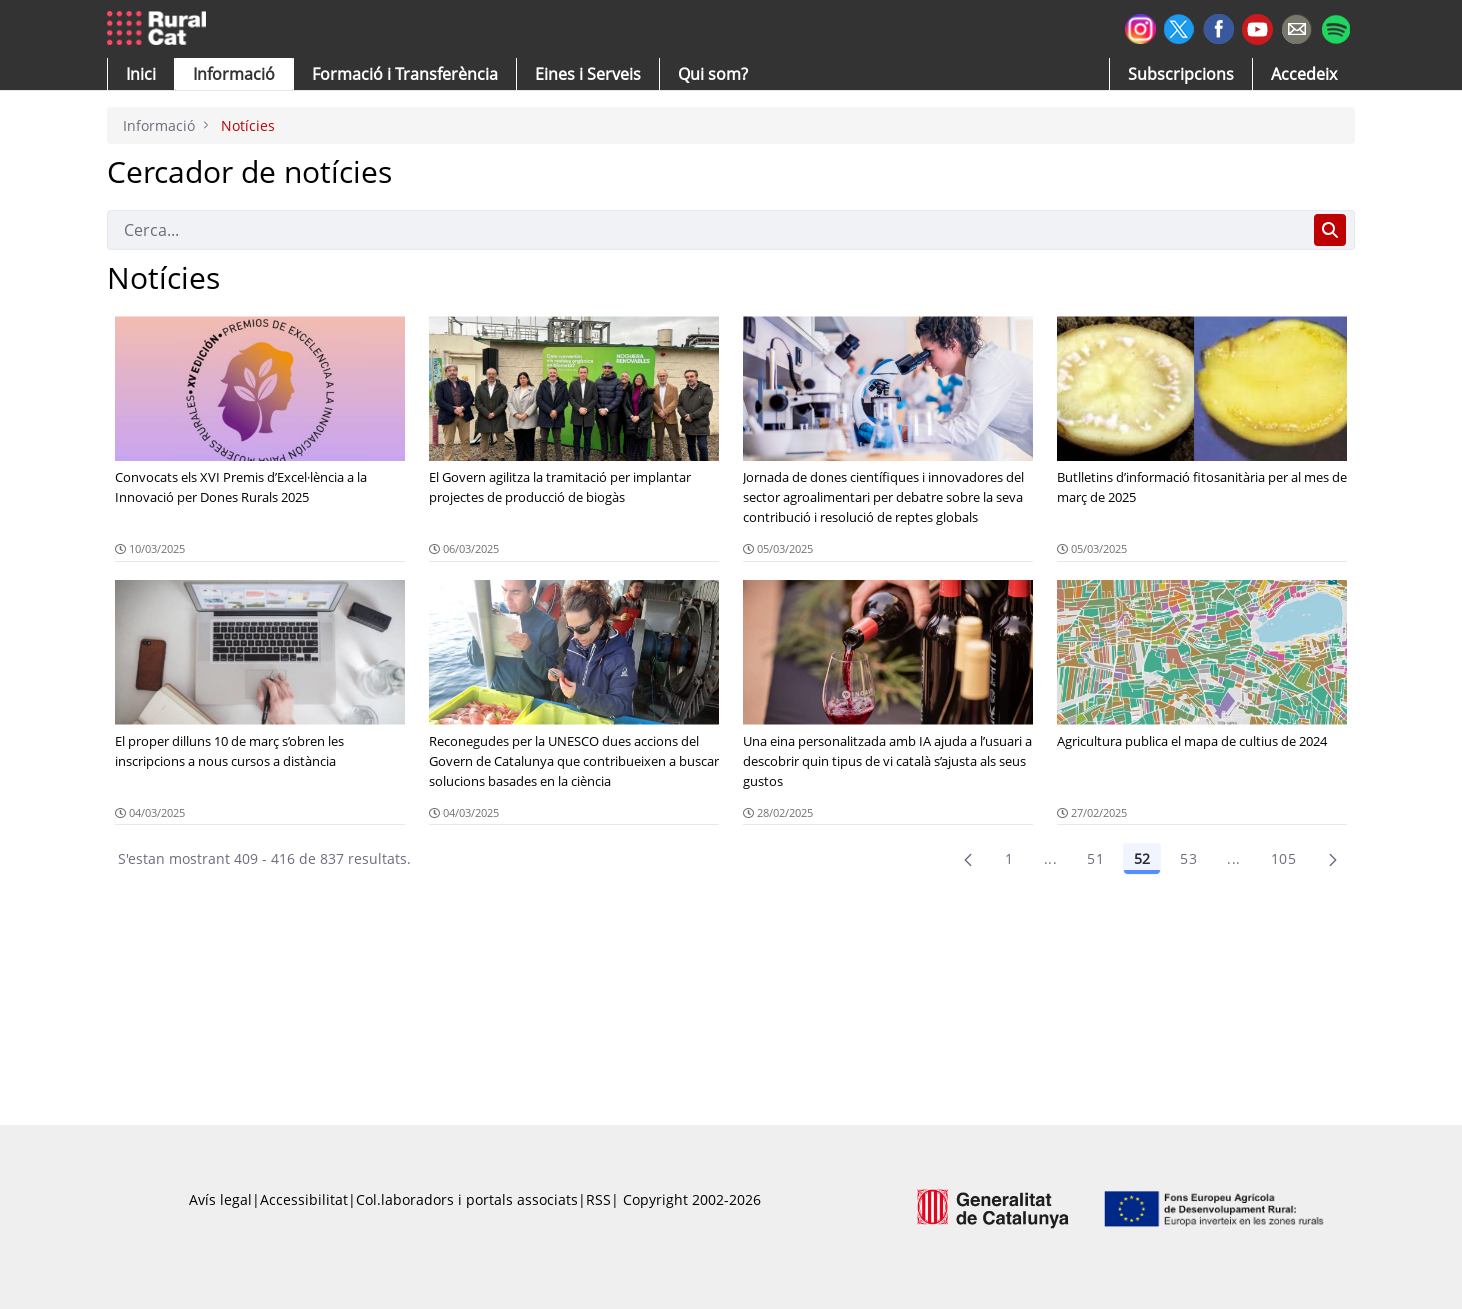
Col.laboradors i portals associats (467, 1199)
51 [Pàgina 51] (1095, 858)
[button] (141, 74)
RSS (598, 1199)
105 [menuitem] (1283, 858)
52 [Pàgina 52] (1142, 858)
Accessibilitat (304, 1199)
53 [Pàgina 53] (1188, 858)
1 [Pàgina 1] (1009, 858)
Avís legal (220, 1199)
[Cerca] (706, 230)
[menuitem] (405, 74)
